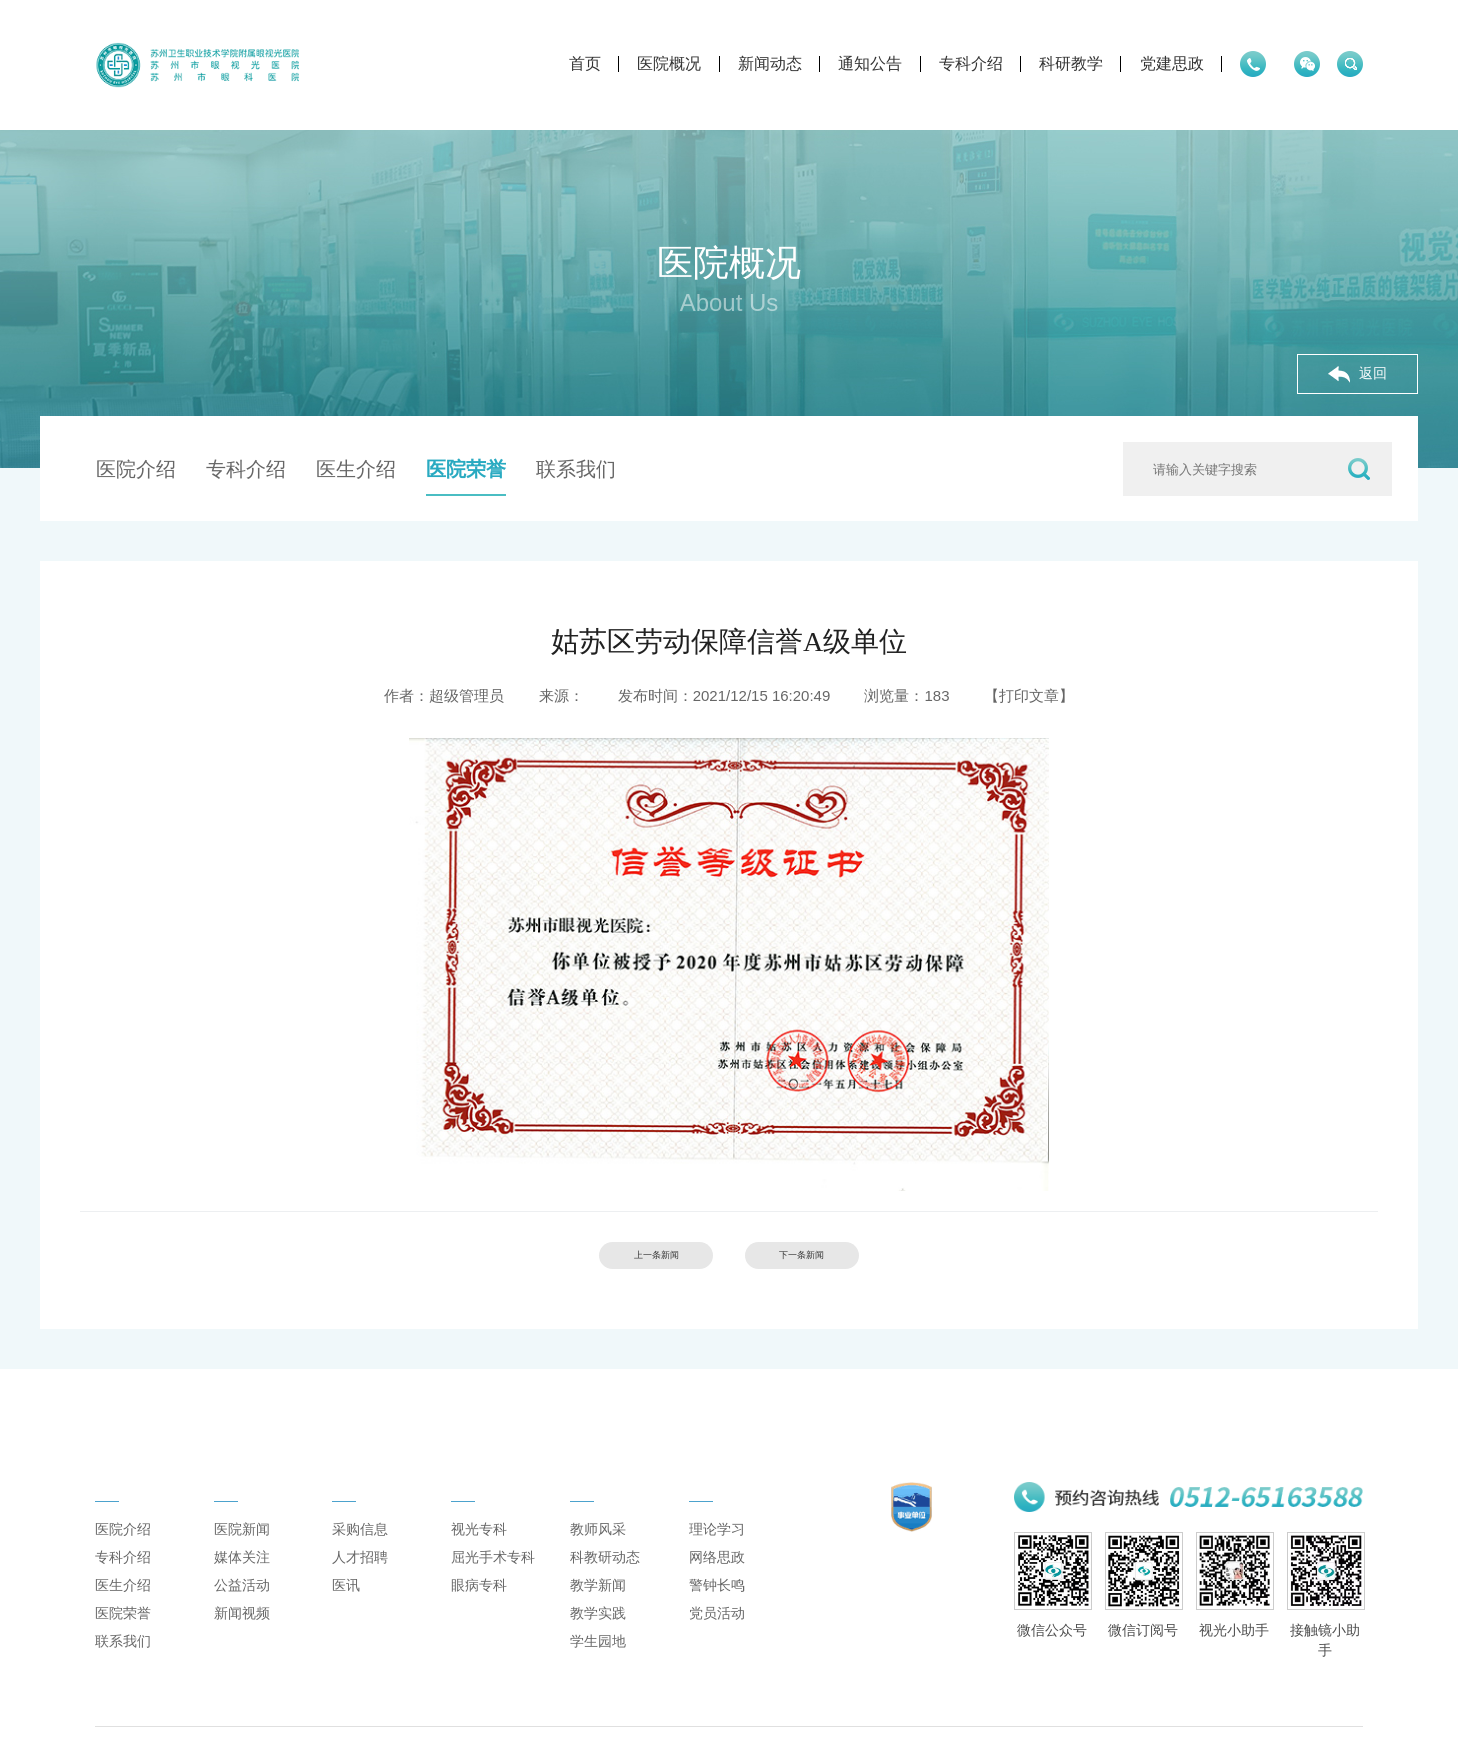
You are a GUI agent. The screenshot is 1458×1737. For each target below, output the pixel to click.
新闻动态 (650, 63)
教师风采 (598, 1560)
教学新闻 (598, 1616)
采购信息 (360, 1560)
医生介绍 (356, 469)
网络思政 (717, 1588)
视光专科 (479, 1560)
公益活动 (242, 1616)
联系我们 (576, 469)
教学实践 (598, 1644)
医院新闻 (242, 1560)
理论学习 (717, 1560)
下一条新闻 (833, 1261)
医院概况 (550, 63)
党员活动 (717, 1644)
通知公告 (751, 63)
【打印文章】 (1029, 695)
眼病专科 (479, 1616)
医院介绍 (136, 469)
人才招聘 (360, 1588)
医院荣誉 (466, 469)
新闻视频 (242, 1644)
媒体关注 (242, 1588)
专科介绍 (851, 63)
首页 (465, 63)
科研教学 (952, 63)
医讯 (346, 1616)
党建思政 (1052, 63)
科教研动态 (605, 1588)
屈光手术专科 (493, 1588)
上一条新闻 (624, 1261)
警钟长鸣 (717, 1616)
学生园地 (598, 1672)
